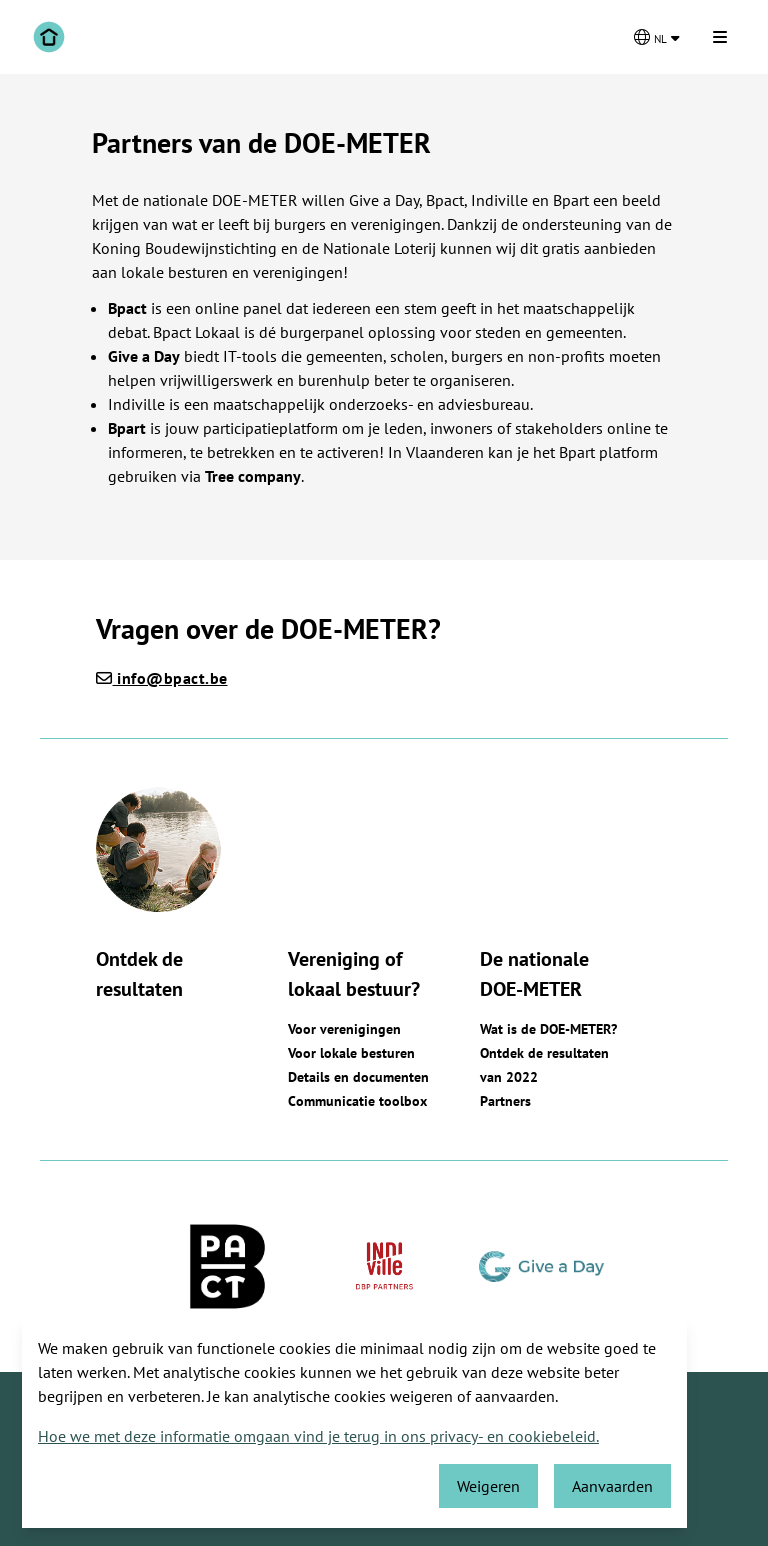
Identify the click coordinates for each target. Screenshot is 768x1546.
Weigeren (488, 1486)
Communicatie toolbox (357, 1101)
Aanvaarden (612, 1486)
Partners (505, 1101)
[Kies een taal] (657, 37)
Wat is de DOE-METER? (548, 1029)
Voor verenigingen (344, 1029)
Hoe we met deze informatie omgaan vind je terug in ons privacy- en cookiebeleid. (318, 1436)
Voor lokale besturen (351, 1053)
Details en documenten (358, 1077)
